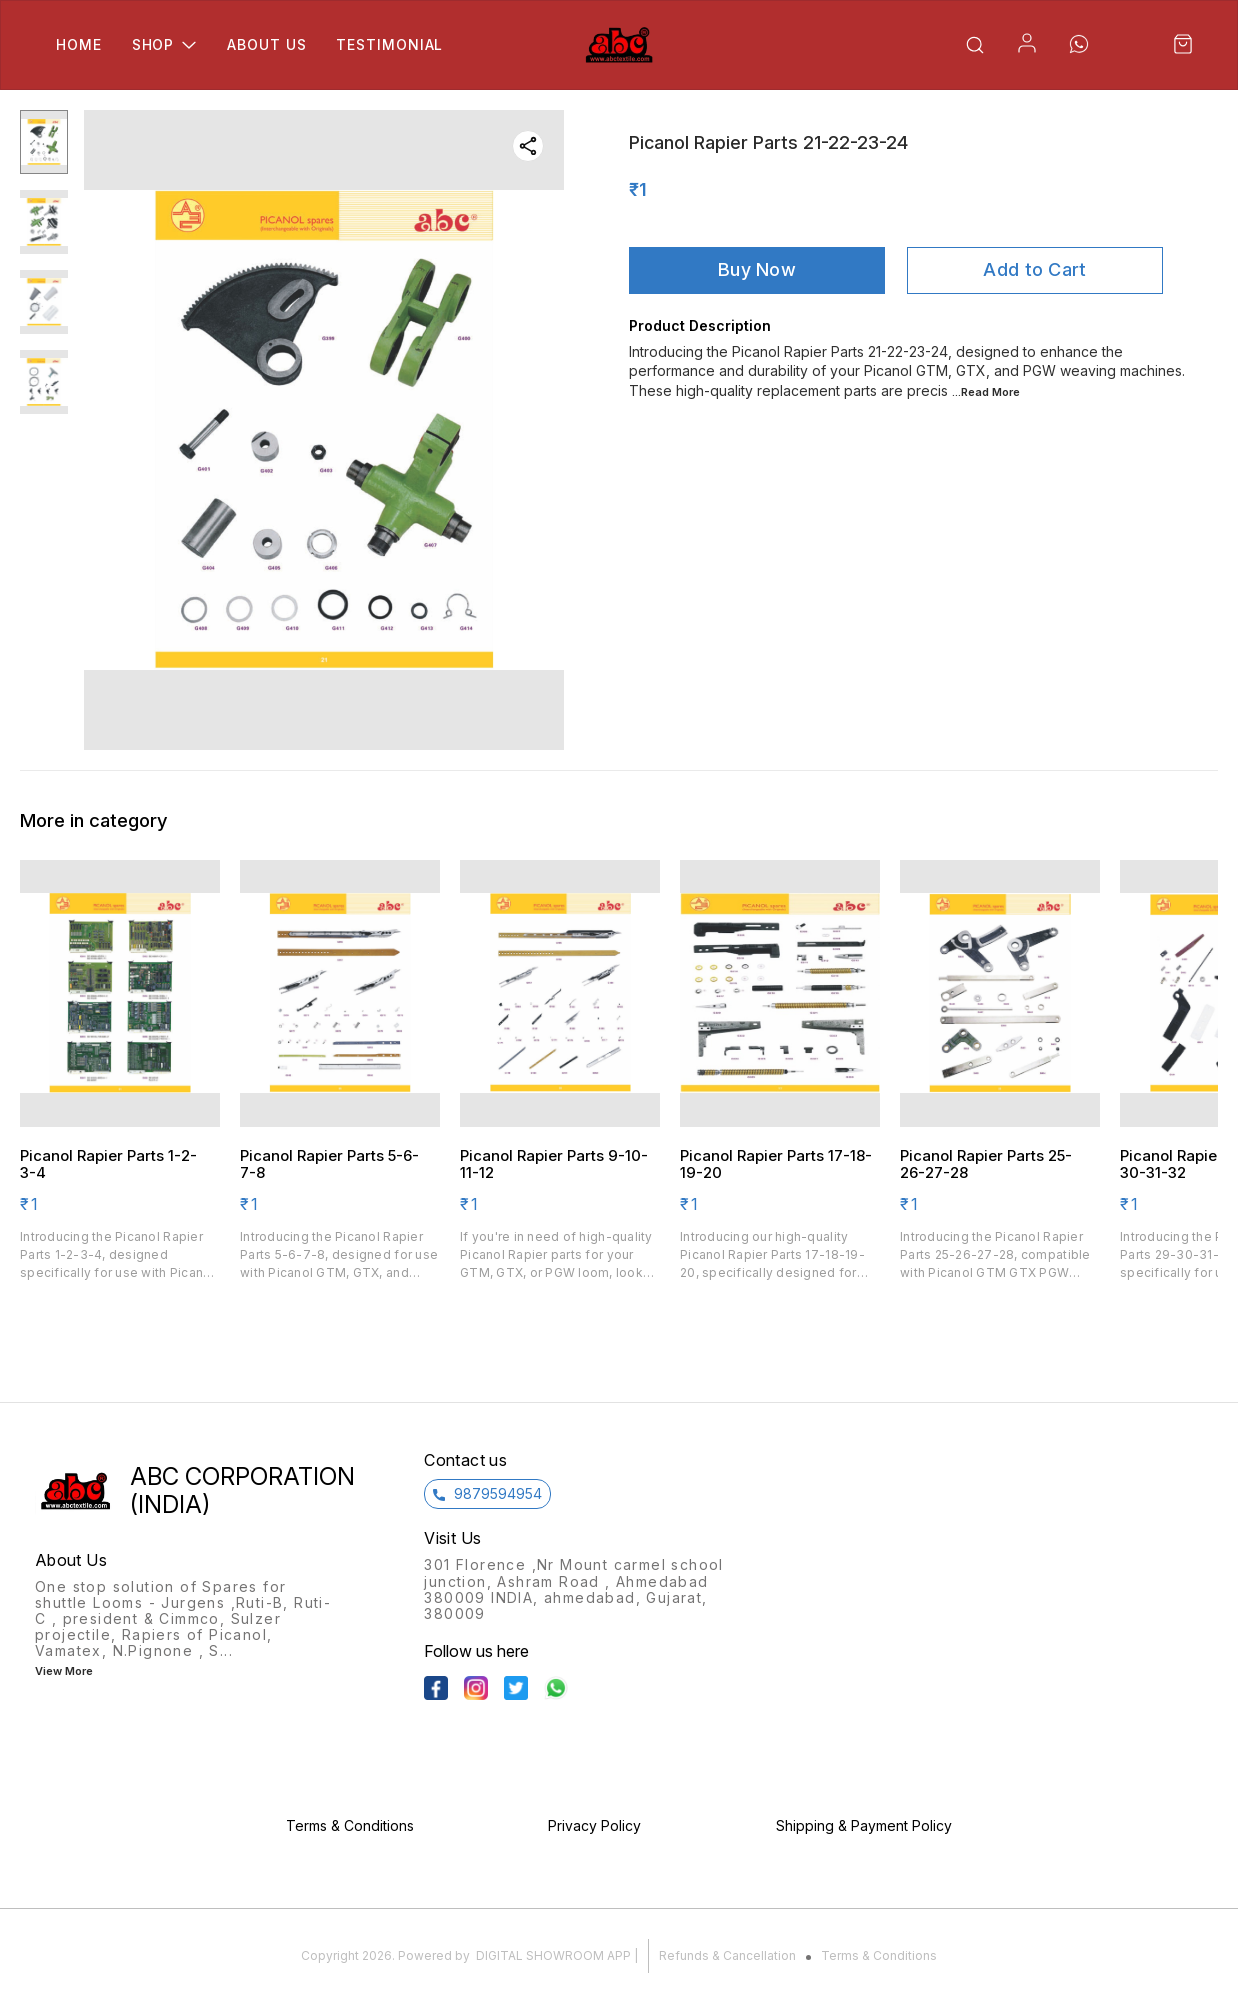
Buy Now (757, 269)
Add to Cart (1034, 269)
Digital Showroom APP (553, 1955)
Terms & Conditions (879, 1955)
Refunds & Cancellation (727, 1955)
